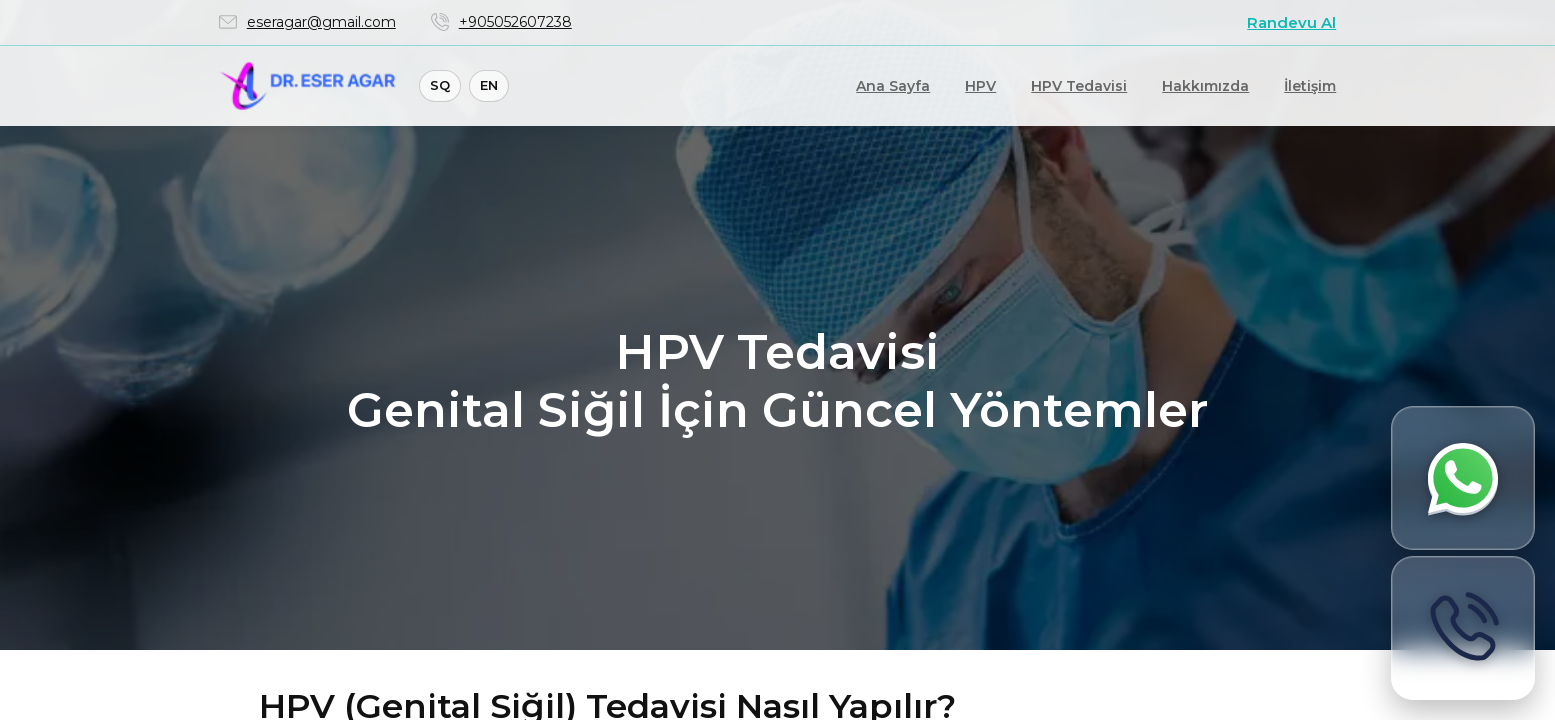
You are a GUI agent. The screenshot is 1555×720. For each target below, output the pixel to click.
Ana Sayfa (893, 86)
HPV (980, 86)
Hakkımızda (1205, 86)
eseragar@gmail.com (321, 22)
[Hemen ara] (1463, 628)
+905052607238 (515, 22)
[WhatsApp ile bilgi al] (1463, 478)
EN (489, 85)
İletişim (1310, 86)
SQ (440, 85)
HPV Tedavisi (1079, 86)
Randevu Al (1291, 22)
